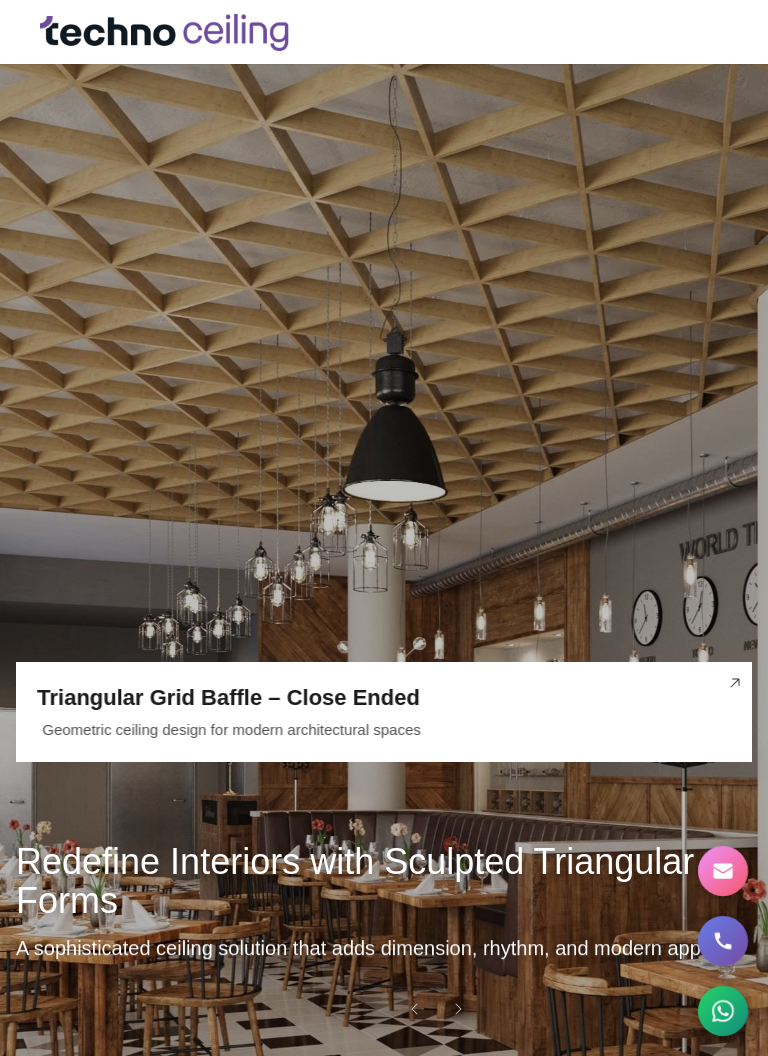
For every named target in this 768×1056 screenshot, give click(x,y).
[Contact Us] (723, 871)
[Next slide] (458, 1008)
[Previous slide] (414, 1008)
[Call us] (723, 941)
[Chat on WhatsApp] (723, 1011)
